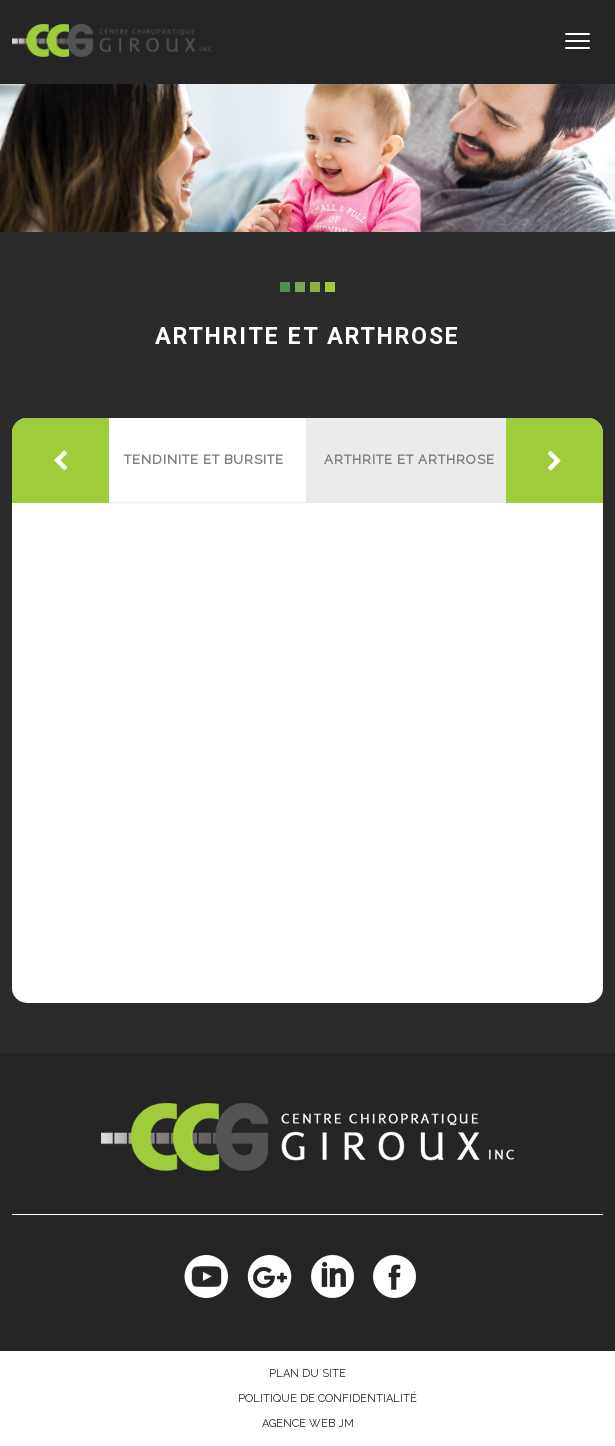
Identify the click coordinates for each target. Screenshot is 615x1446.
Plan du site (307, 1373)
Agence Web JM (308, 1423)
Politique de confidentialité (327, 1398)
